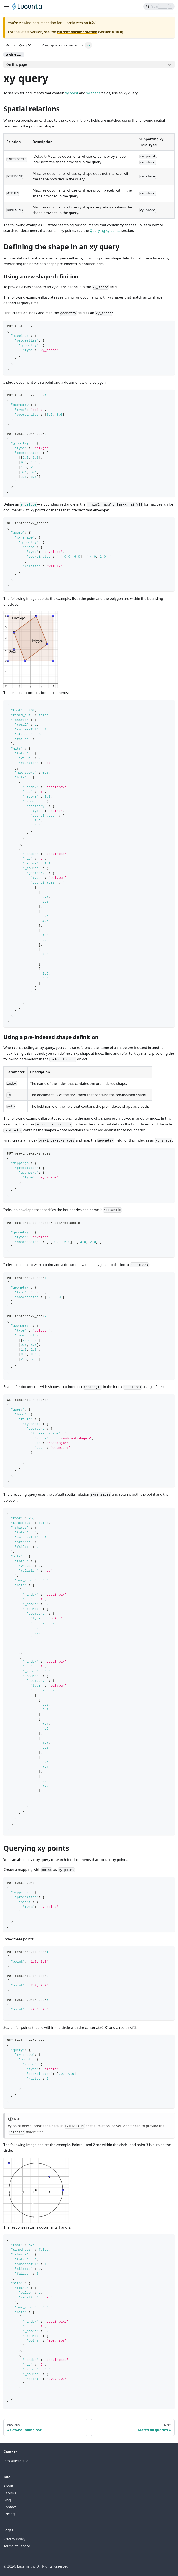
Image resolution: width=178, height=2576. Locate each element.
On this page (16, 64)
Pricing (9, 2514)
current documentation (77, 32)
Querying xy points (105, 230)
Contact (9, 2507)
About (8, 2486)
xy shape (93, 93)
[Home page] (7, 45)
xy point (71, 93)
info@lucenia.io (15, 2461)
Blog (7, 2500)
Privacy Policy (14, 2539)
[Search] (159, 6)
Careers (9, 2493)
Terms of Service (16, 2546)
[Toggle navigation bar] (6, 6)
